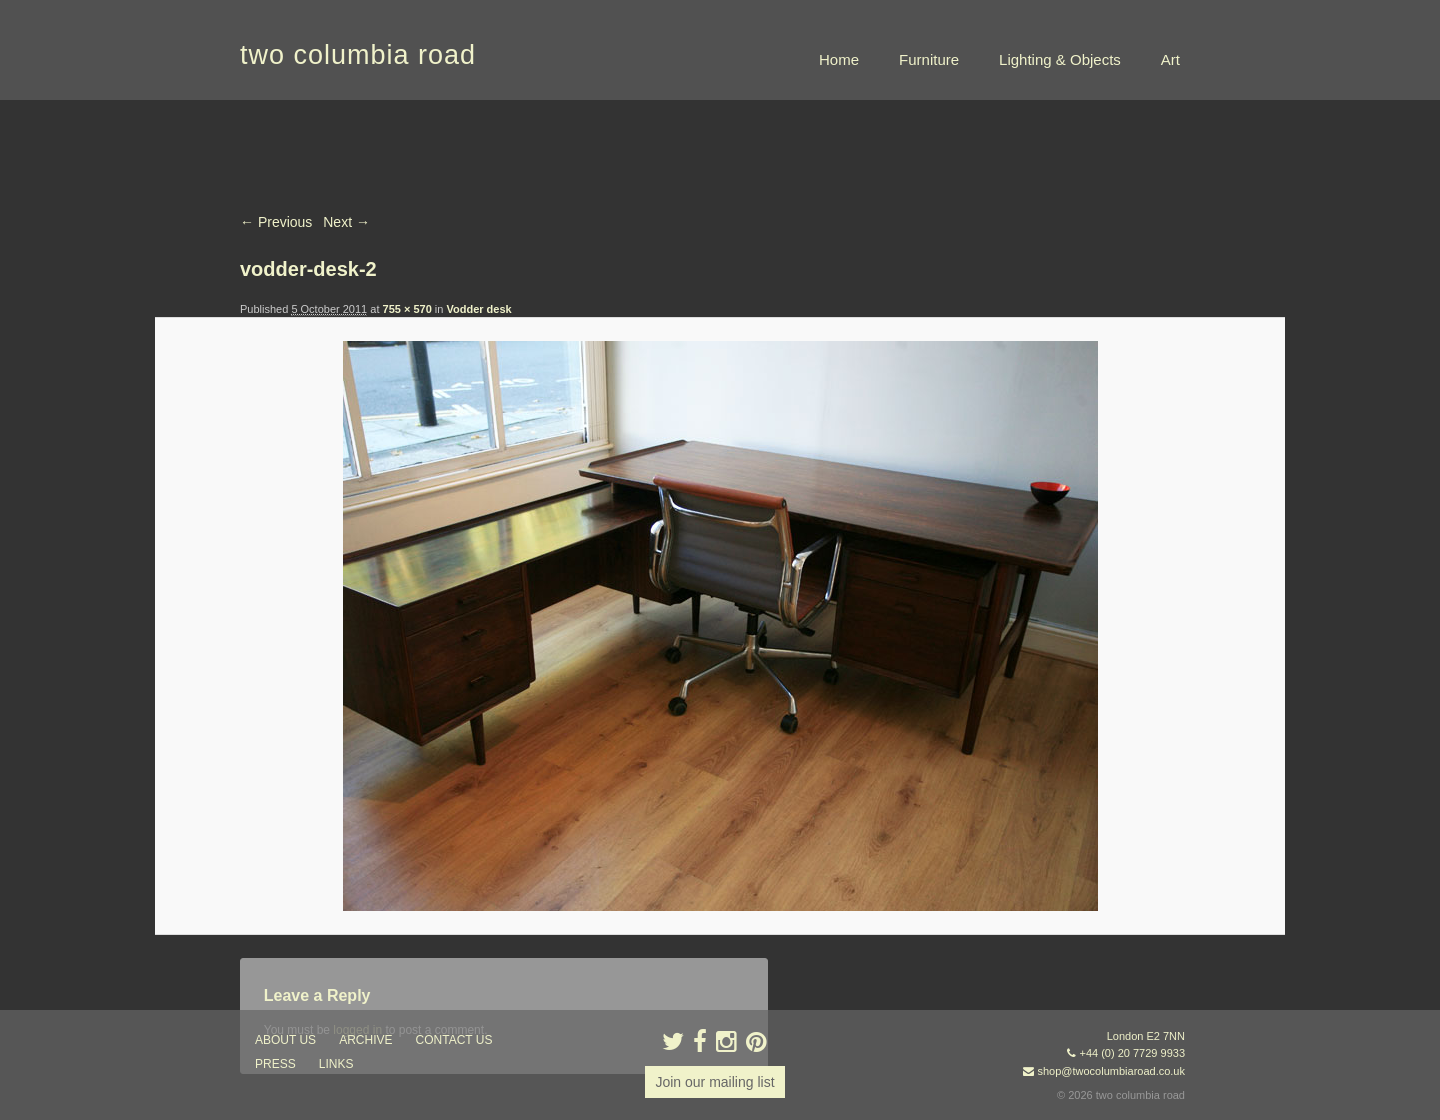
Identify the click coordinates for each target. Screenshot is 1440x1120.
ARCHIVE (365, 1040)
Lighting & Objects (1060, 59)
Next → (346, 222)
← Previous (276, 222)
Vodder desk (478, 309)
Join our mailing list (714, 1082)
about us (285, 1040)
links (336, 1064)
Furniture (929, 59)
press (275, 1064)
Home (839, 59)
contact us (454, 1040)
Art (1170, 59)
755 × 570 (407, 309)
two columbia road (358, 55)
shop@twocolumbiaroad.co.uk (1111, 1071)
